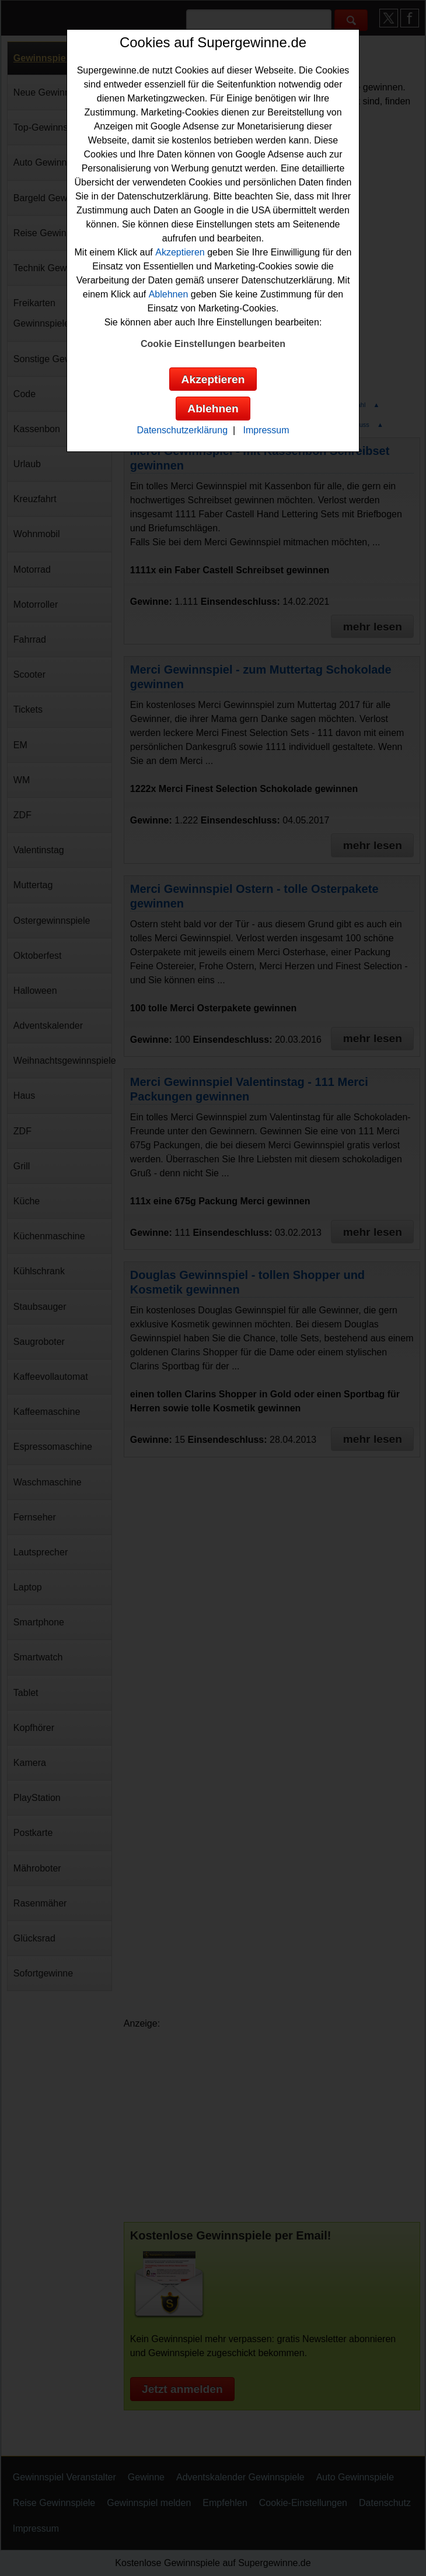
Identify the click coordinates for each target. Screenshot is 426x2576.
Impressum (266, 430)
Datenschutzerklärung (182, 430)
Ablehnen (168, 294)
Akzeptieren (180, 252)
